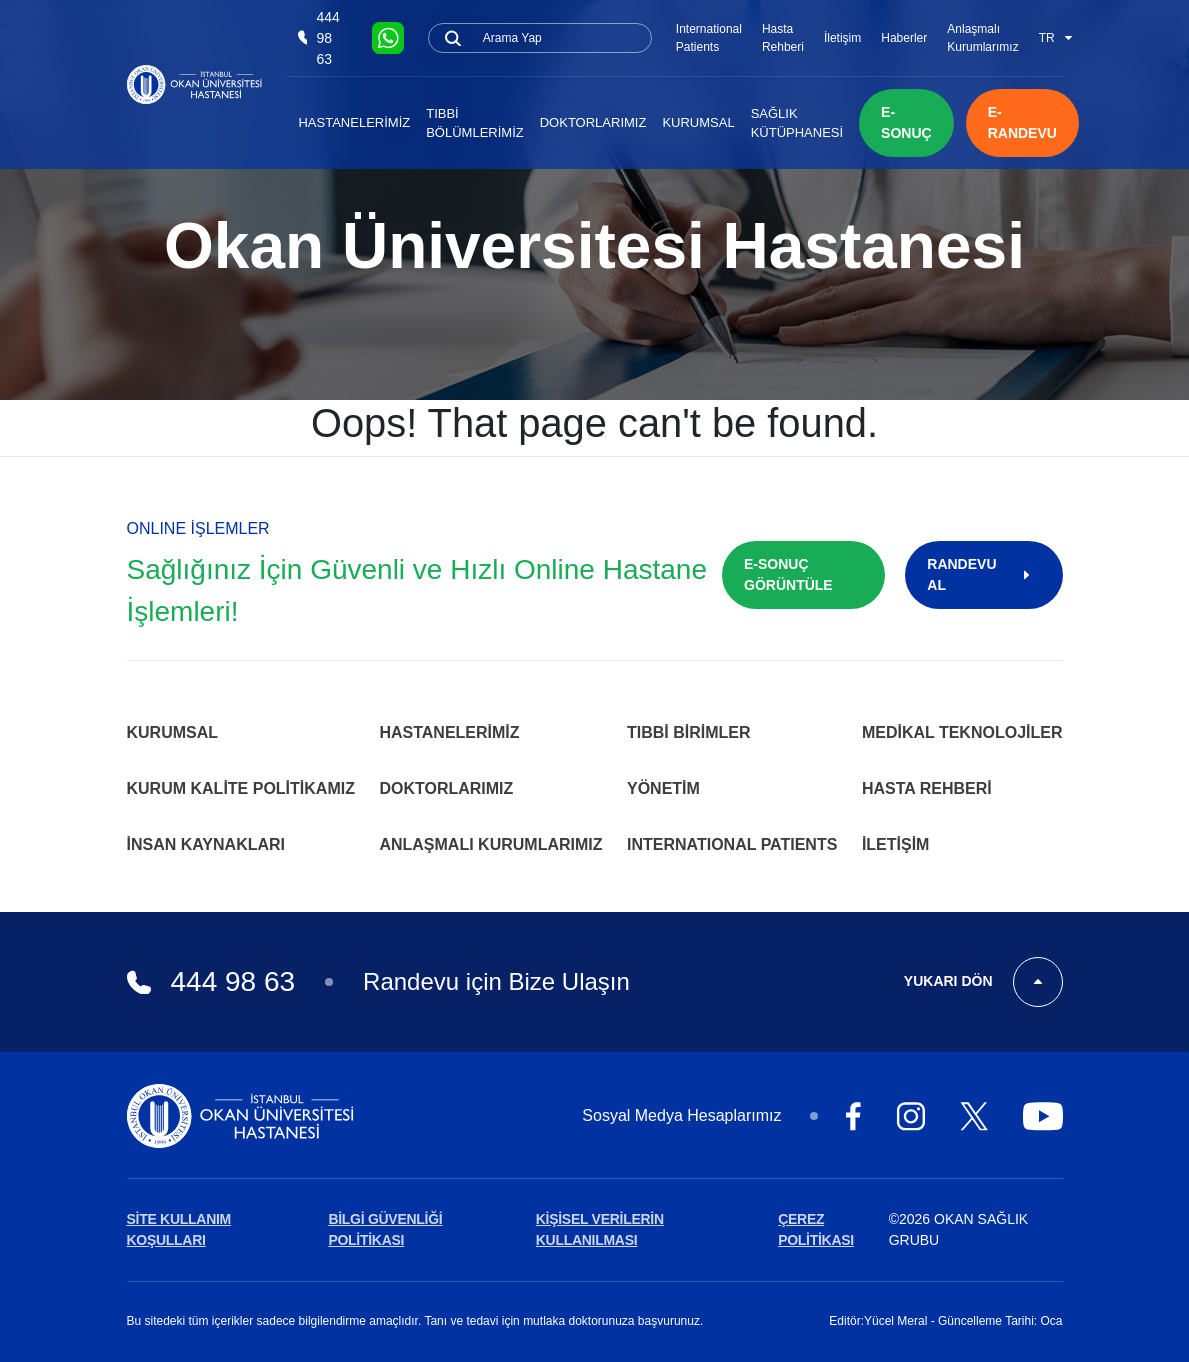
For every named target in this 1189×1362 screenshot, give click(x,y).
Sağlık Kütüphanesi (797, 123)
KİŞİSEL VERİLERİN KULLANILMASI (600, 1229)
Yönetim (663, 788)
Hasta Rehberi (783, 38)
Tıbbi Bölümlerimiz (475, 123)
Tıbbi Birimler (689, 732)
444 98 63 (318, 38)
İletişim (842, 38)
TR (1055, 38)
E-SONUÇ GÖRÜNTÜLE (788, 574)
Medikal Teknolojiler (962, 732)
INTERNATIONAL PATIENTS (732, 844)
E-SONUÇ (906, 122)
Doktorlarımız (593, 122)
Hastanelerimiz (354, 122)
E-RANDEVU (1022, 122)
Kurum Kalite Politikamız (241, 788)
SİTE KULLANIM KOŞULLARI (179, 1229)
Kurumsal (698, 122)
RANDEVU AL (983, 574)
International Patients (709, 38)
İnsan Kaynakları (206, 844)
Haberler (904, 38)
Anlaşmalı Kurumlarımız (982, 38)
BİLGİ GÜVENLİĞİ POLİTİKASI (385, 1229)
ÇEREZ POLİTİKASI (816, 1229)
